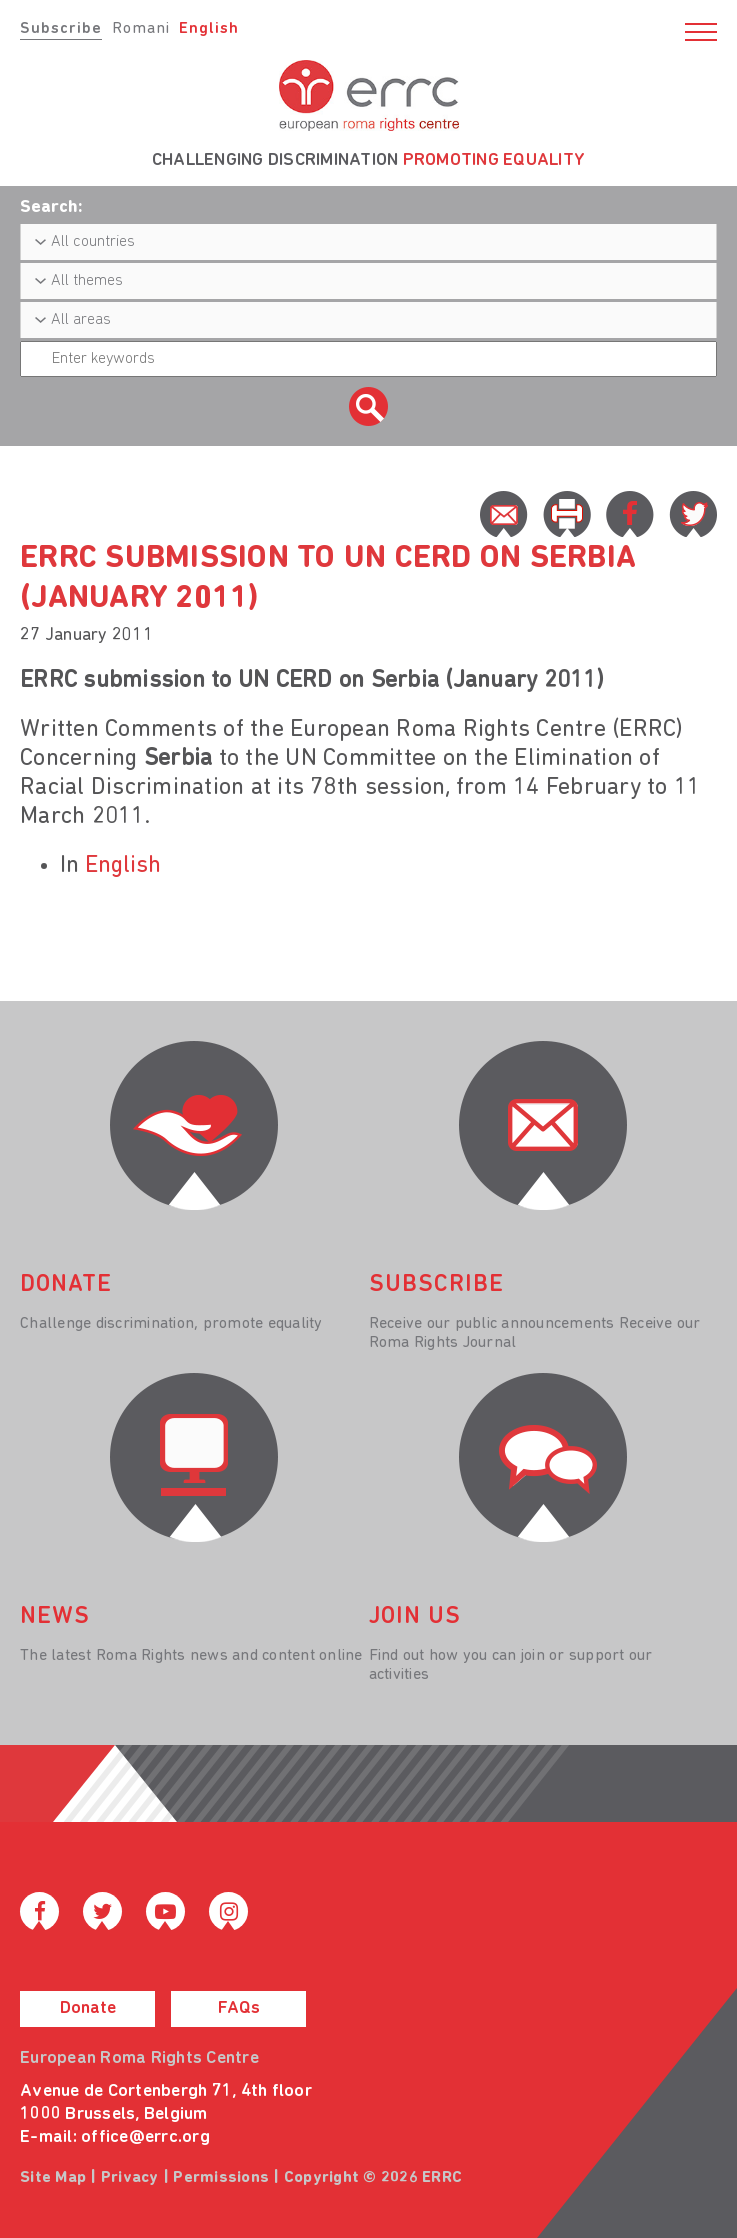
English (209, 29)
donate (66, 1285)
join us (415, 1617)
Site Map (53, 2178)
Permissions (221, 2178)
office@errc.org (145, 2137)
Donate (88, 2008)
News (55, 1617)
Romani (141, 29)
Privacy (130, 2178)
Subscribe (61, 29)
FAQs (239, 2008)
